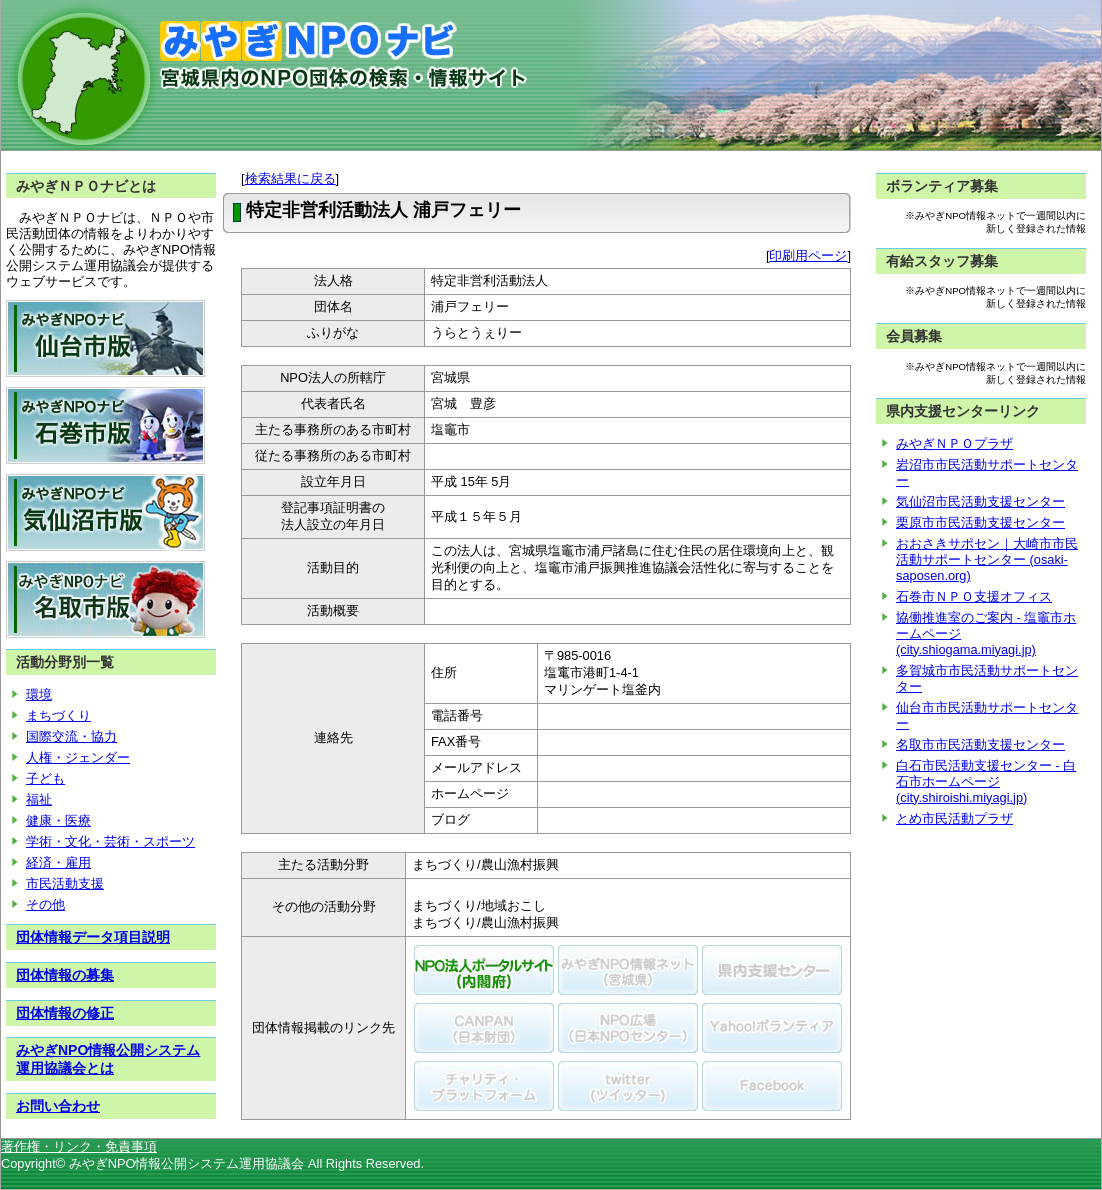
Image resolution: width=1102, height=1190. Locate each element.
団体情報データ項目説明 (93, 937)
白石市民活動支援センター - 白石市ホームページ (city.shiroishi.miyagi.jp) (986, 781)
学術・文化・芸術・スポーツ (110, 841)
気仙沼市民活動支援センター (980, 501)
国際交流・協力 (71, 736)
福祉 (39, 799)
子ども (45, 778)
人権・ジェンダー (78, 757)
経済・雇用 (58, 862)
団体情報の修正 (65, 1013)
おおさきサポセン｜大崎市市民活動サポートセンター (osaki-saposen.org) (987, 559)
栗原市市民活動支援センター (980, 522)
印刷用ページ (808, 255)
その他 (45, 904)
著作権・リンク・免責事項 (79, 1146)
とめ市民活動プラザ (954, 818)
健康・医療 (58, 820)
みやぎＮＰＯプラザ (954, 443)
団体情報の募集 (65, 975)
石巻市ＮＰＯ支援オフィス (974, 596)
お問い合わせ (58, 1106)
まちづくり (58, 715)
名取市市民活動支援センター (980, 744)
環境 (39, 694)
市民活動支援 (65, 883)
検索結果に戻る (290, 178)
